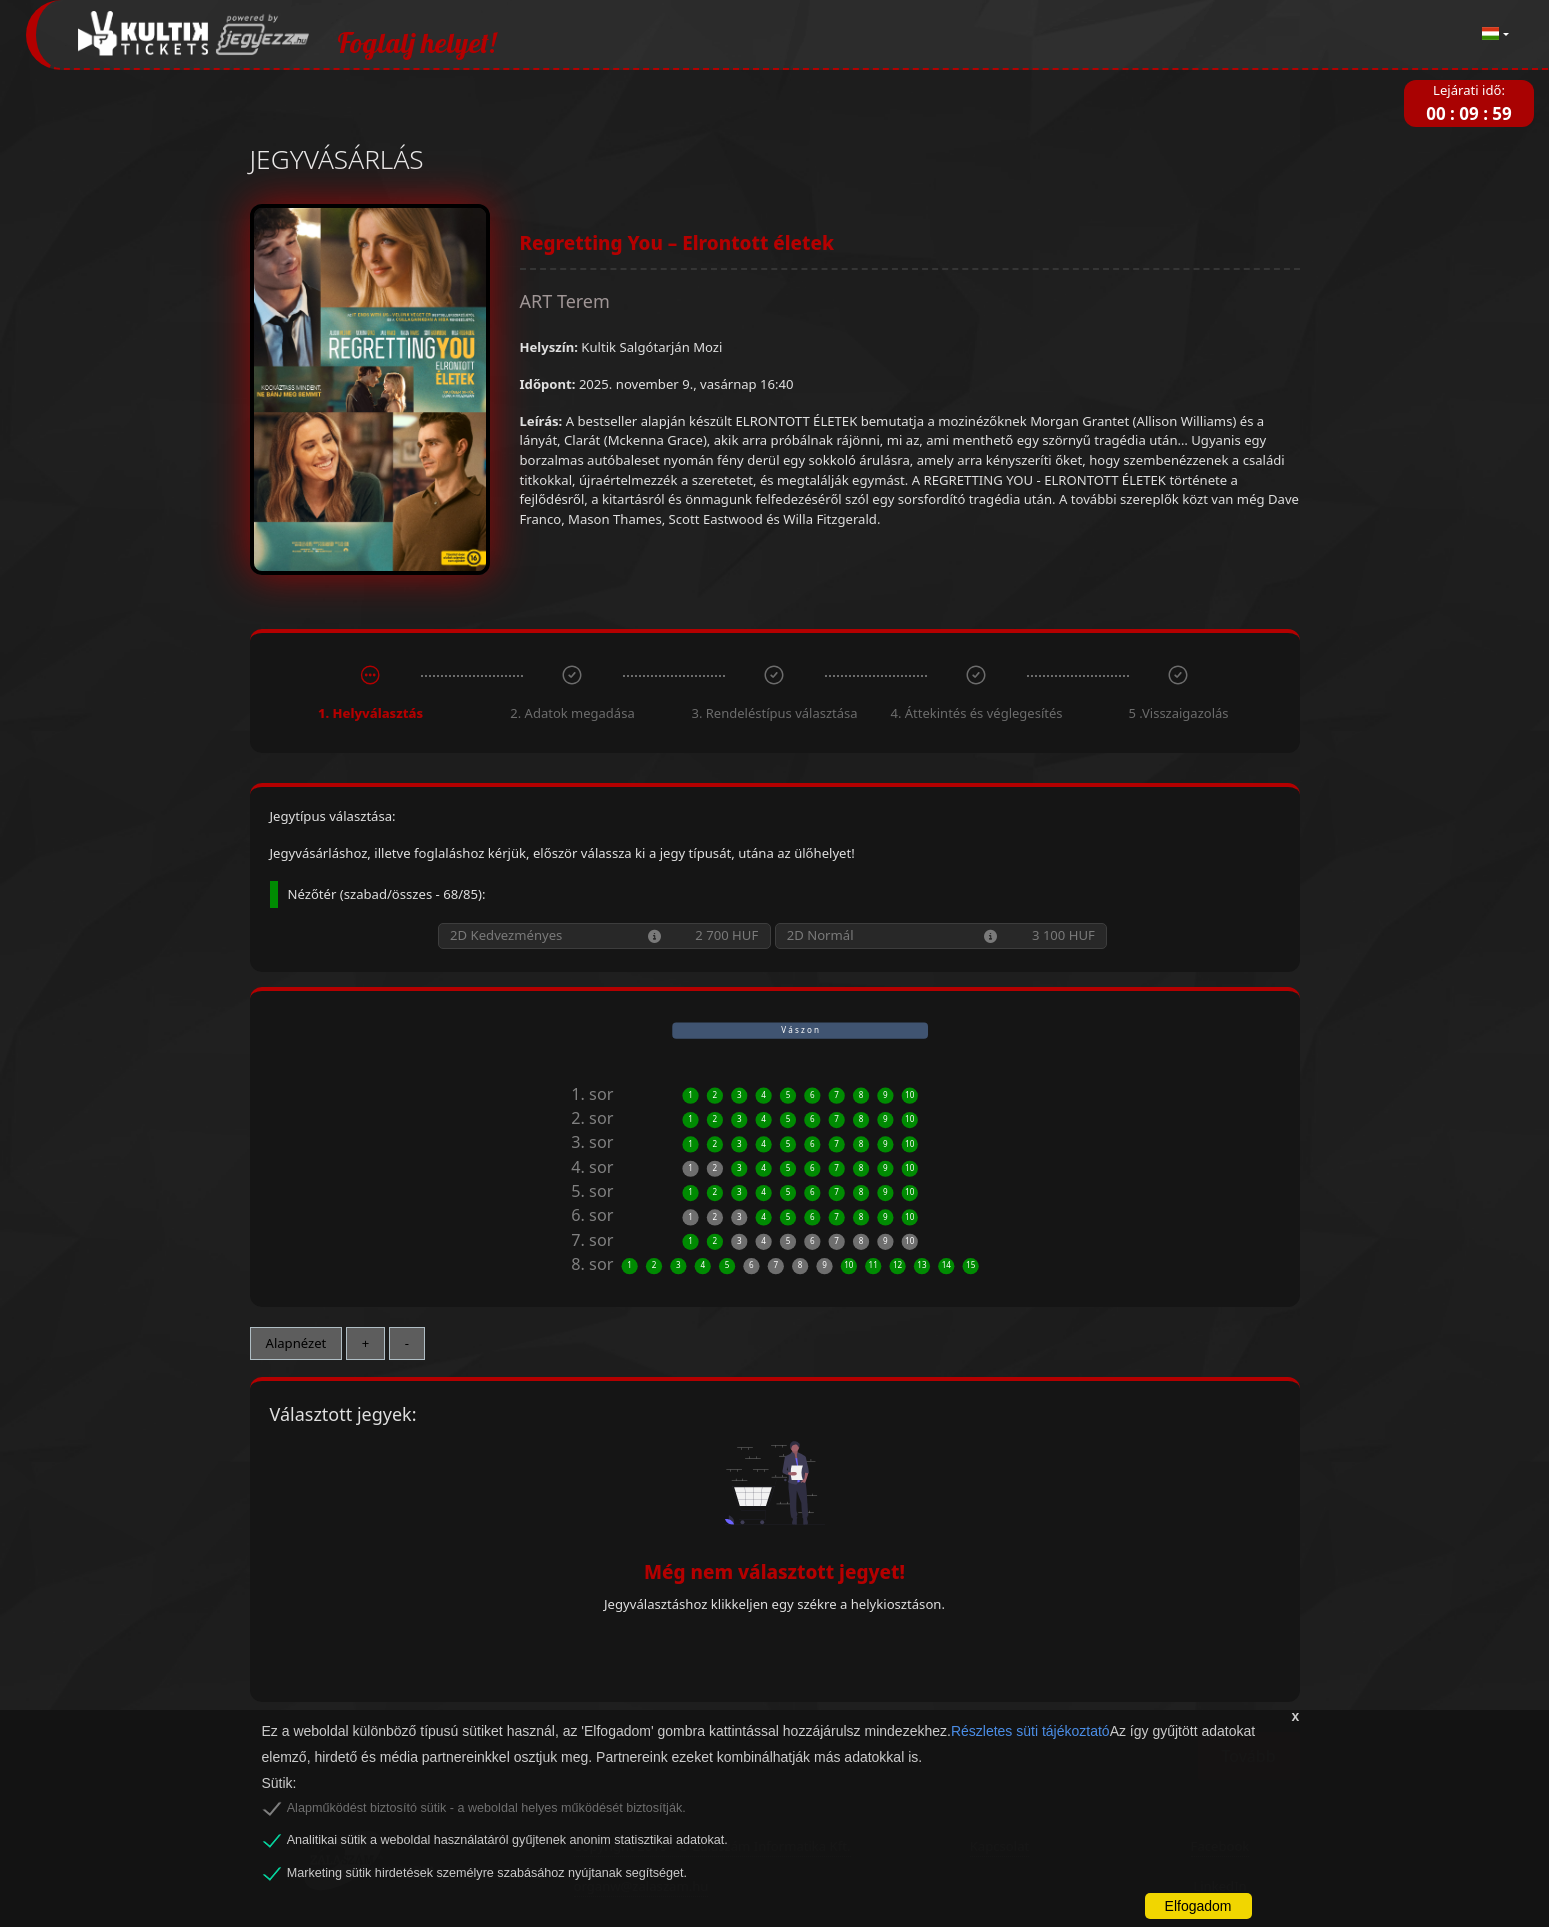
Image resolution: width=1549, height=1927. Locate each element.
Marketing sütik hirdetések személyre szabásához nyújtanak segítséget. (487, 1873)
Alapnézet (296, 1343)
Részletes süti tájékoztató (1030, 1731)
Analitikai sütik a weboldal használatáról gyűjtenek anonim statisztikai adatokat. (507, 1840)
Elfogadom (1198, 1906)
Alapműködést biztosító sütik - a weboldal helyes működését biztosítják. (486, 1808)
